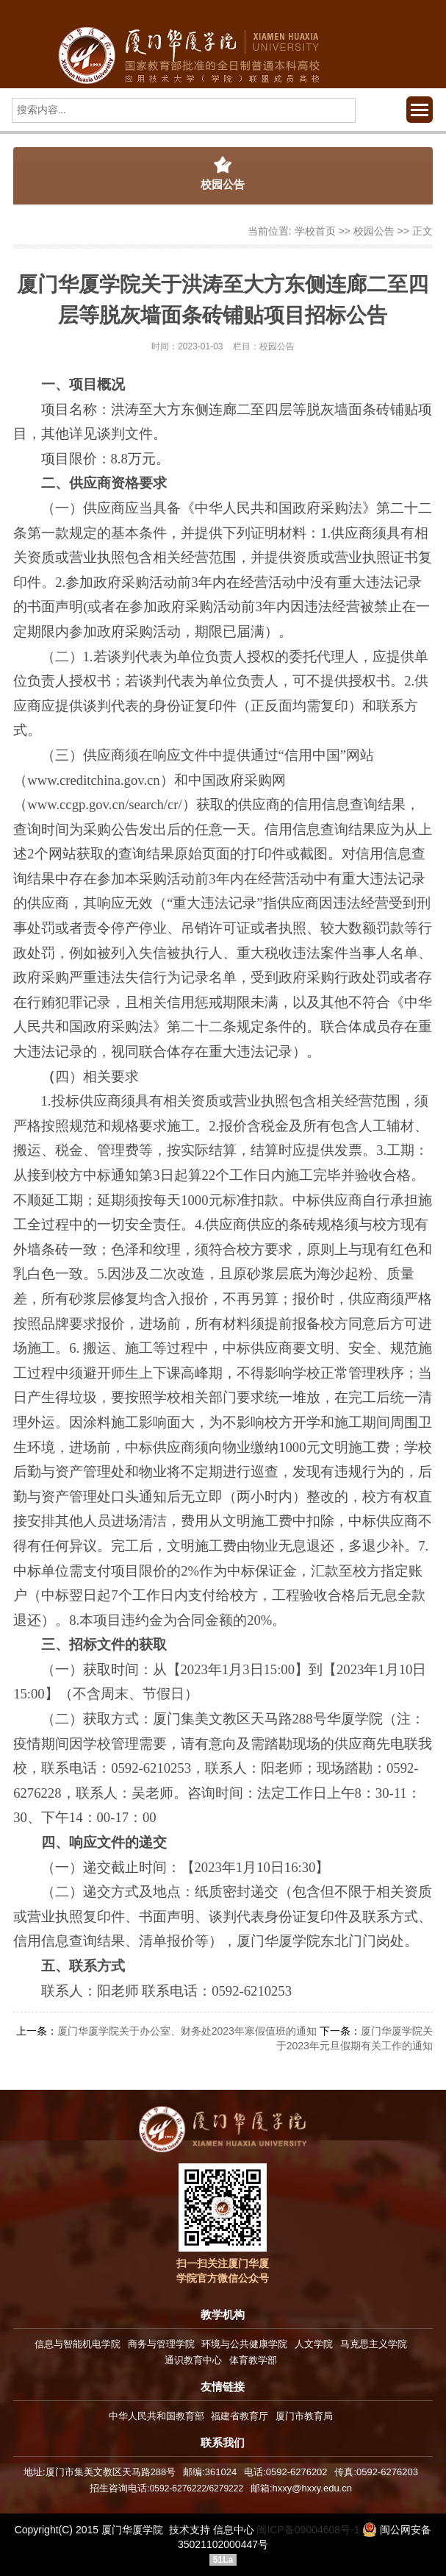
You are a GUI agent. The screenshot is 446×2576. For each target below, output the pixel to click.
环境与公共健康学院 (244, 2343)
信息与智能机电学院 (78, 2343)
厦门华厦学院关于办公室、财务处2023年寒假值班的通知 (187, 2031)
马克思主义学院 (373, 2343)
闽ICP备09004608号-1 (307, 2530)
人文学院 (314, 2343)
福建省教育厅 (239, 2416)
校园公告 (374, 231)
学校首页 (315, 231)
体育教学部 (253, 2360)
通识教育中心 (193, 2360)
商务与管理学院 (161, 2343)
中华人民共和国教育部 (156, 2416)
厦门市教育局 (304, 2416)
